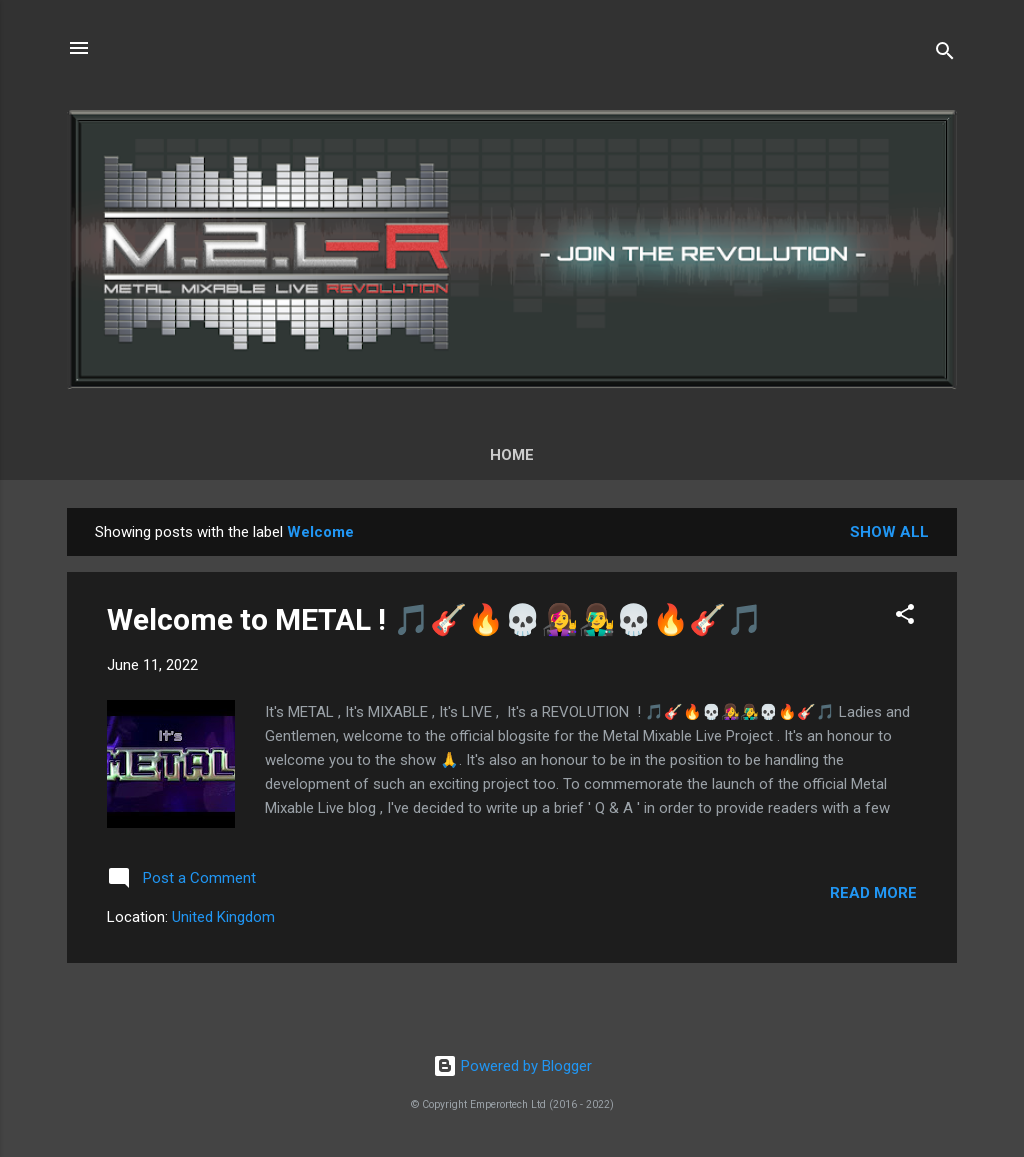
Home (512, 455)
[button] (905, 617)
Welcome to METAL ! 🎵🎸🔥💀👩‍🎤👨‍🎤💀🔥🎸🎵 (435, 619)
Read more (873, 893)
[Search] (945, 54)
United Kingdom (223, 917)
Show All (889, 532)
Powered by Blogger (512, 1066)
